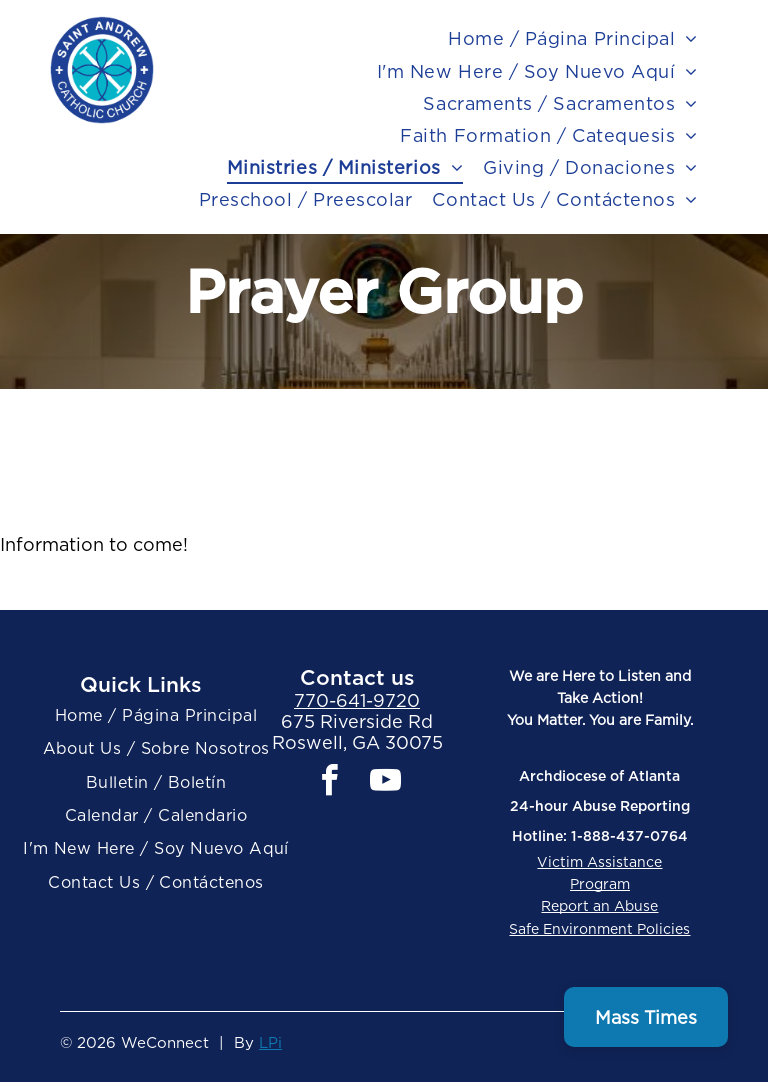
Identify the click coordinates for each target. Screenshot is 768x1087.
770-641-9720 (357, 700)
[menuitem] (573, 39)
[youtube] (385, 783)
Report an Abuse (599, 906)
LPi (270, 1043)
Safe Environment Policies (599, 929)
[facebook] (329, 783)
